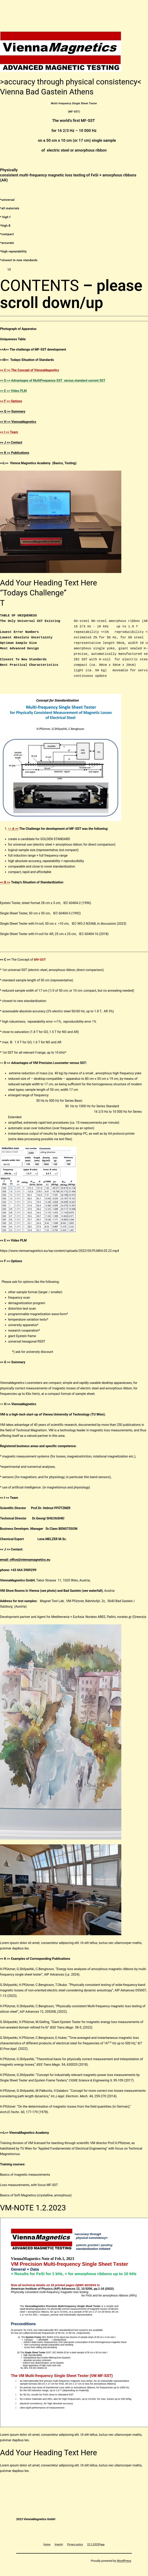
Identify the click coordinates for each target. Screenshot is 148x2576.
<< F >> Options (11, 401)
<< (9, 829)
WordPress (124, 2560)
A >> (14, 829)
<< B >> (5, 882)
